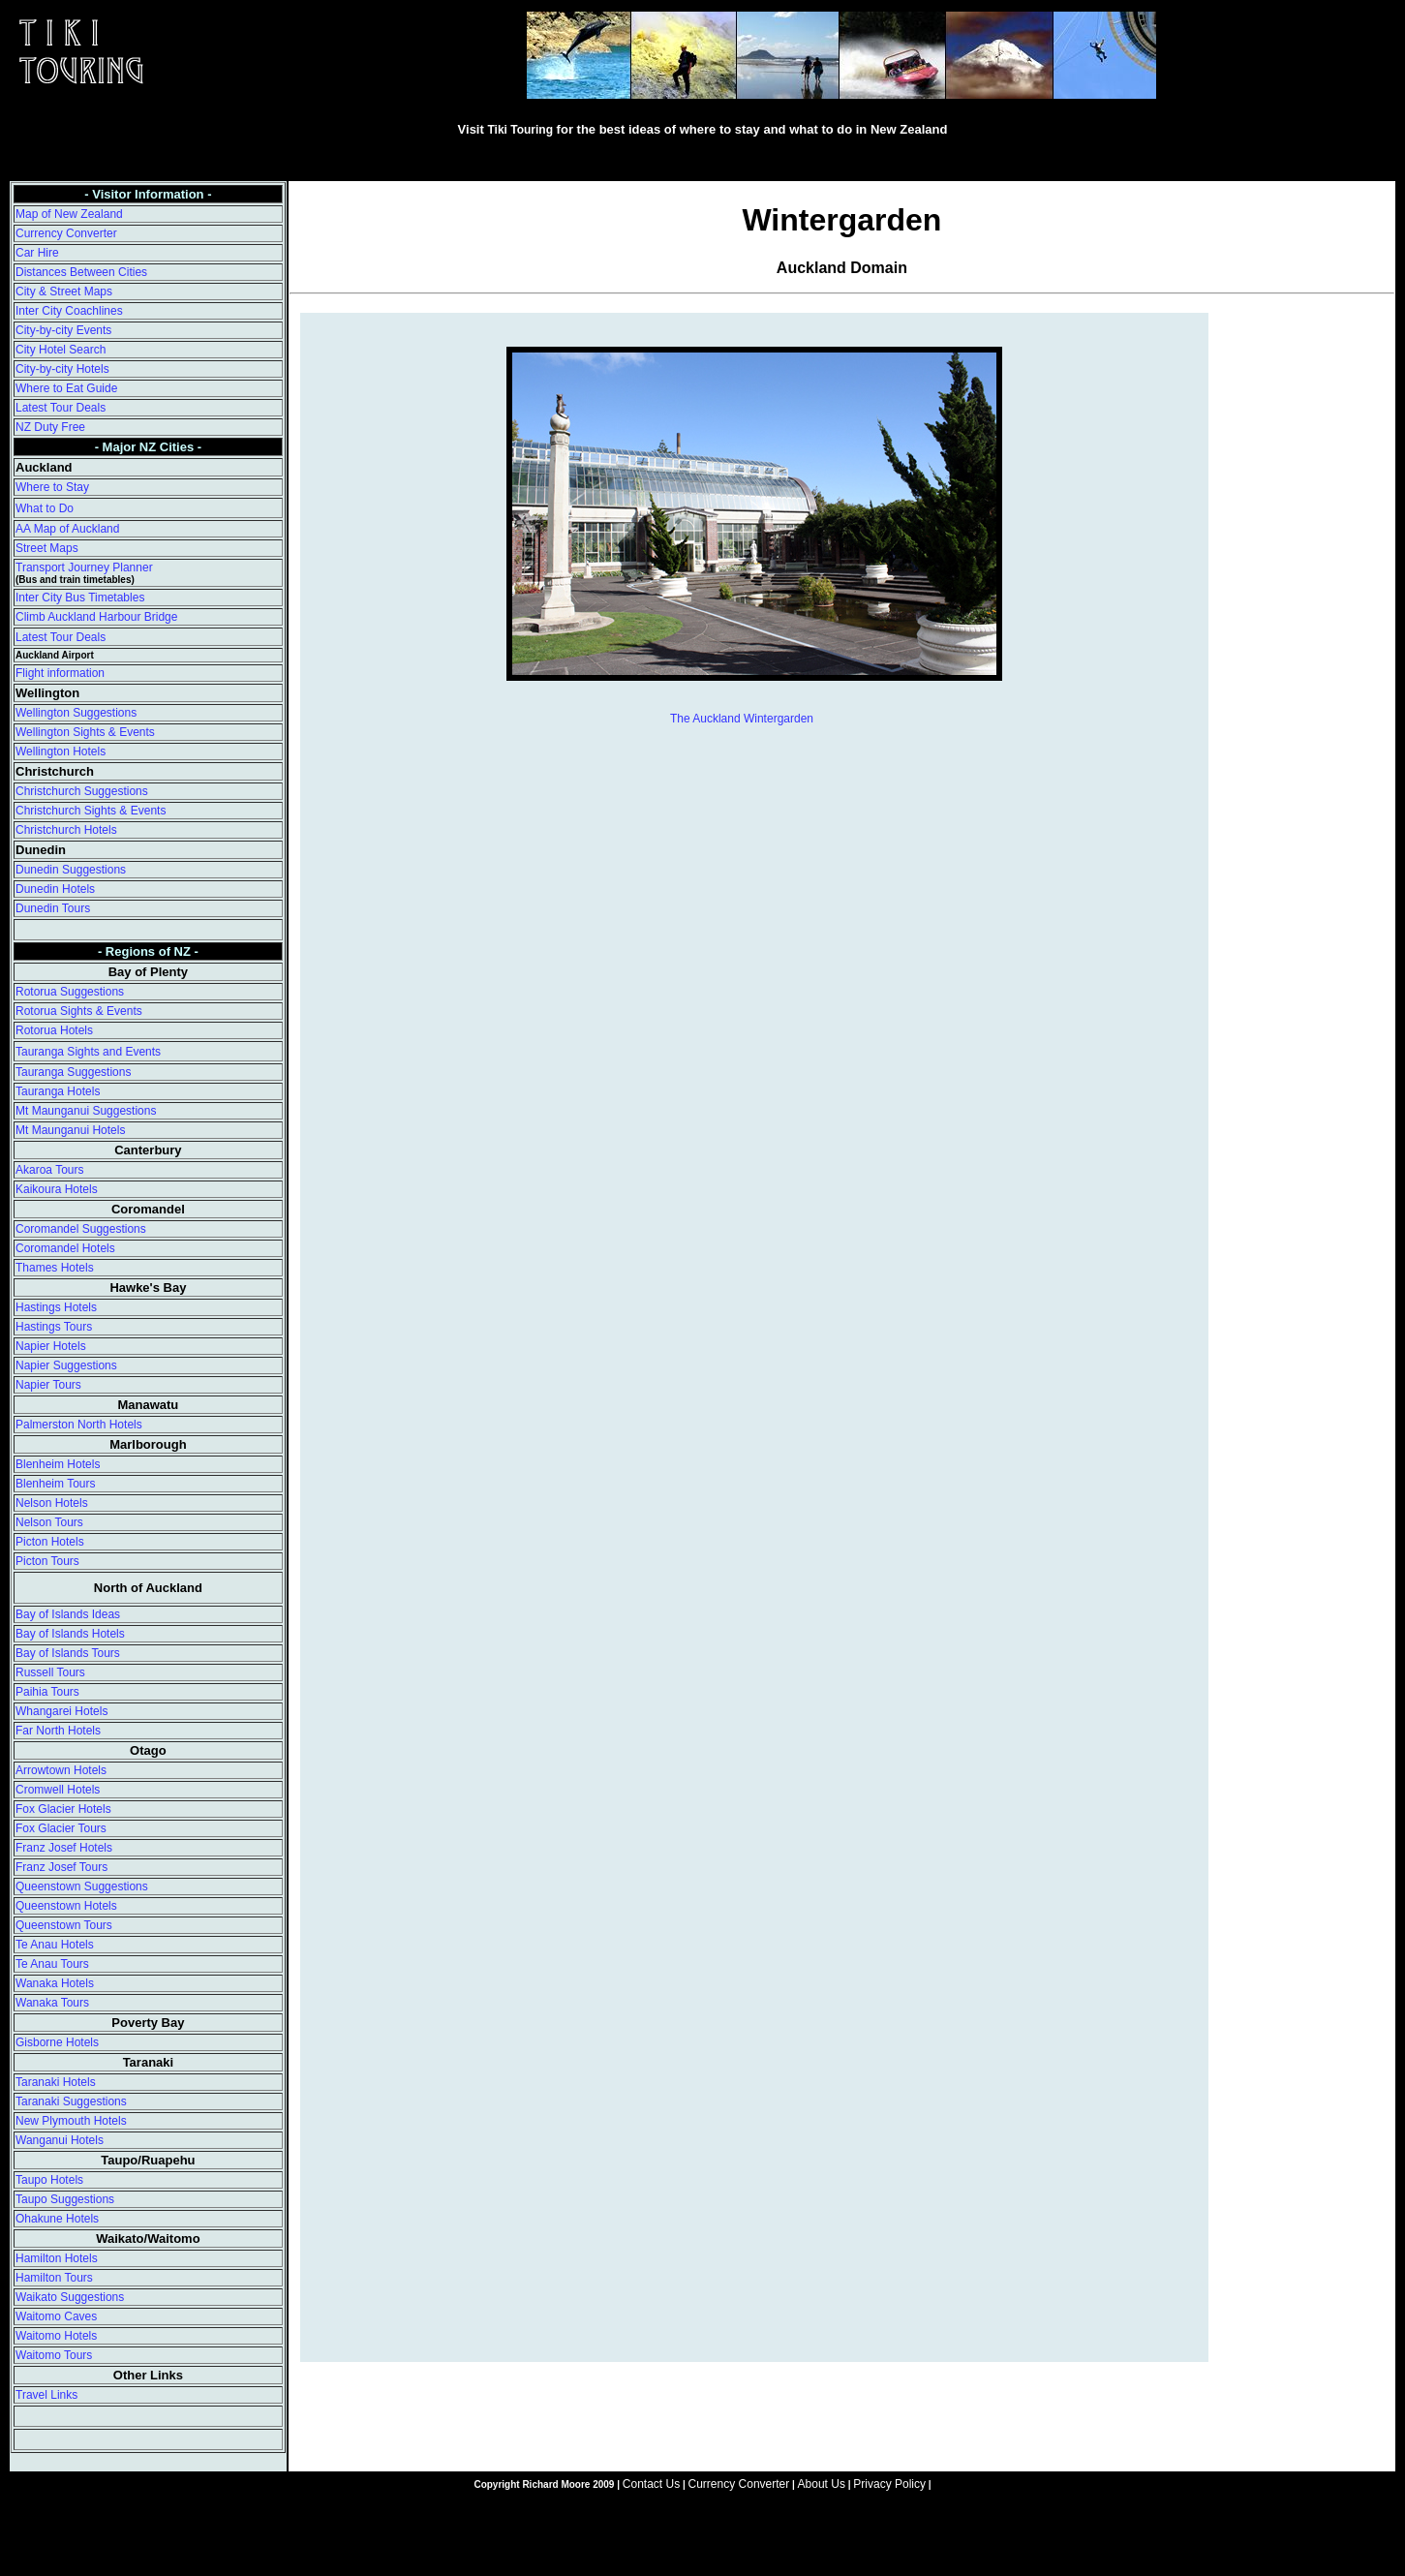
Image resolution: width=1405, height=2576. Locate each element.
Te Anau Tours (52, 1964)
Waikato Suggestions (69, 2297)
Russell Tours (50, 1672)
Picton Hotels (49, 1542)
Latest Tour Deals (60, 407)
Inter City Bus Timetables (79, 597)
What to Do (44, 508)
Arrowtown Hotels (61, 1770)
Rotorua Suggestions (69, 991)
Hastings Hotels (56, 1307)
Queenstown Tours (63, 1925)
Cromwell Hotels (57, 1789)
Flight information (60, 673)
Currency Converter (66, 233)
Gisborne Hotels (57, 2042)
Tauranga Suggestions (73, 1072)
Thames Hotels (54, 1267)
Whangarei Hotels (61, 1711)
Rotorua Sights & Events (78, 1011)
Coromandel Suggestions (80, 1229)
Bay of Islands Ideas (67, 1614)
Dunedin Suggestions (70, 869)
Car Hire (37, 253)
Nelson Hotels (51, 1503)
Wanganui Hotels (59, 2140)
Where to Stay (52, 487)
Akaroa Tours (49, 1170)
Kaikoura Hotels (56, 1189)
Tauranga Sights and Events (88, 1051)
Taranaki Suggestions (71, 2101)
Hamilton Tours (54, 2278)
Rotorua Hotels (54, 1030)
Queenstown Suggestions (81, 1886)
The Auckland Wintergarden (741, 718)
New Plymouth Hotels (71, 2121)
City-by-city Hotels (62, 369)
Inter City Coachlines (69, 311)
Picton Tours (47, 1561)
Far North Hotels (58, 1730)
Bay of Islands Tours (67, 1653)
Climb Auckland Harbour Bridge (96, 617)
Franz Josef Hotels (63, 1848)
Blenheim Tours (55, 1483)
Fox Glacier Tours (61, 1828)
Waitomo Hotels (56, 2336)
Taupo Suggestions (64, 2199)
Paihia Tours (47, 1692)
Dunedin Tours (52, 908)
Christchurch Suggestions (81, 791)
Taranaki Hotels (55, 2082)
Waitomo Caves (56, 2316)
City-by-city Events (63, 330)
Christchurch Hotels (66, 830)
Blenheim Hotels (57, 1464)
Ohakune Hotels (57, 2218)
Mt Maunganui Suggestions (85, 1111)
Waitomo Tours (53, 2355)
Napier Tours (48, 1385)
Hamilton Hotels (56, 2258)
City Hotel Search (60, 349)
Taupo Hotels (49, 2180)
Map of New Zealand (69, 214)
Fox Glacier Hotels (63, 1809)
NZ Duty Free (50, 427)
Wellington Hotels (60, 751)
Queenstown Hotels (66, 1906)
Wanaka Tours (52, 2002)
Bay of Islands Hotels (70, 1634)
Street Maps (46, 548)
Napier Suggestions (66, 1365)
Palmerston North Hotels (78, 1424)
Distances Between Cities (81, 272)
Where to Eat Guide (66, 388)
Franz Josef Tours (61, 1867)
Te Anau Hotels (54, 1944)
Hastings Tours (53, 1327)
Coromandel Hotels (65, 1248)
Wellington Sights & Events (85, 732)
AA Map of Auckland (67, 529)
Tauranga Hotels (57, 1091)
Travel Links (46, 2395)
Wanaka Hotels (54, 1983)
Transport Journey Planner (84, 567)
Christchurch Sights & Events (90, 810)
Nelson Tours (49, 1522)
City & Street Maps (63, 291)
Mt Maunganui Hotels (70, 1130)
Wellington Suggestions (76, 713)
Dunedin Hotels (55, 889)
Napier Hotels (50, 1346)
